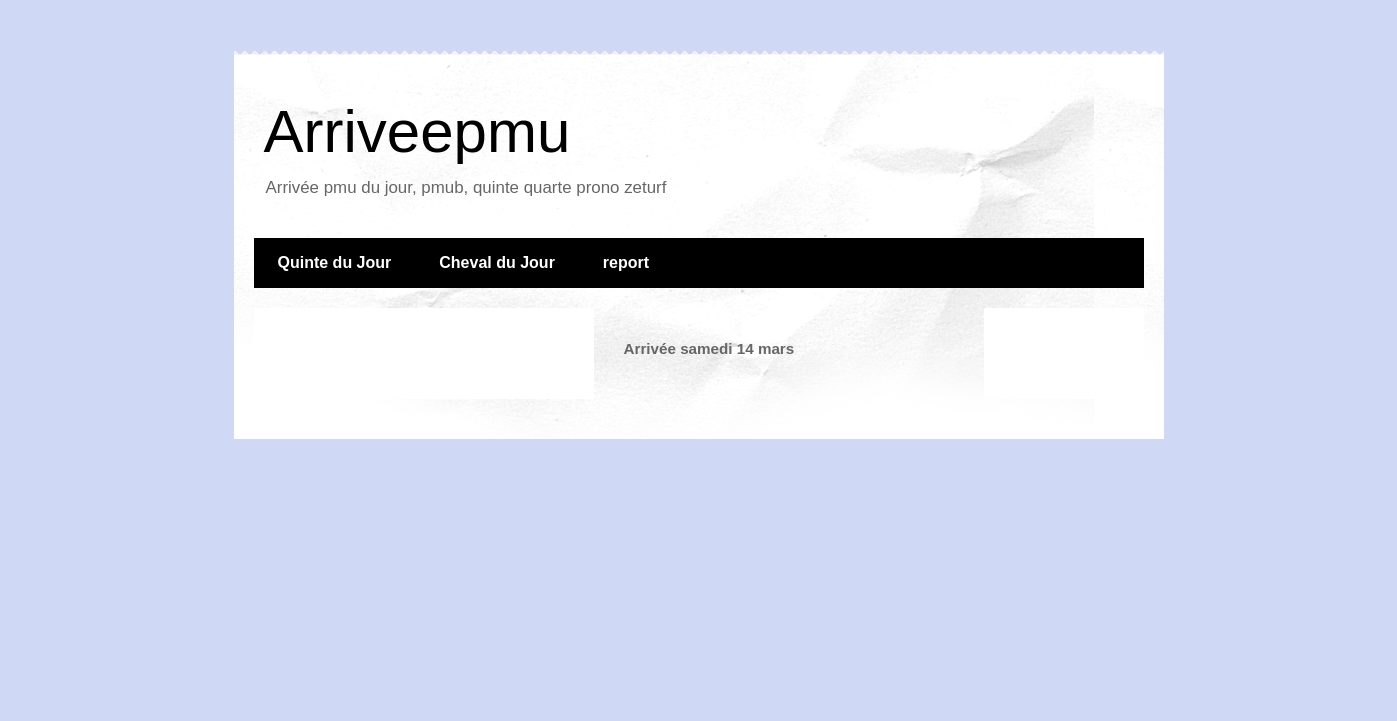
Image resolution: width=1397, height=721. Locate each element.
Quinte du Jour (335, 262)
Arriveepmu (417, 131)
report (626, 262)
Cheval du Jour (497, 262)
